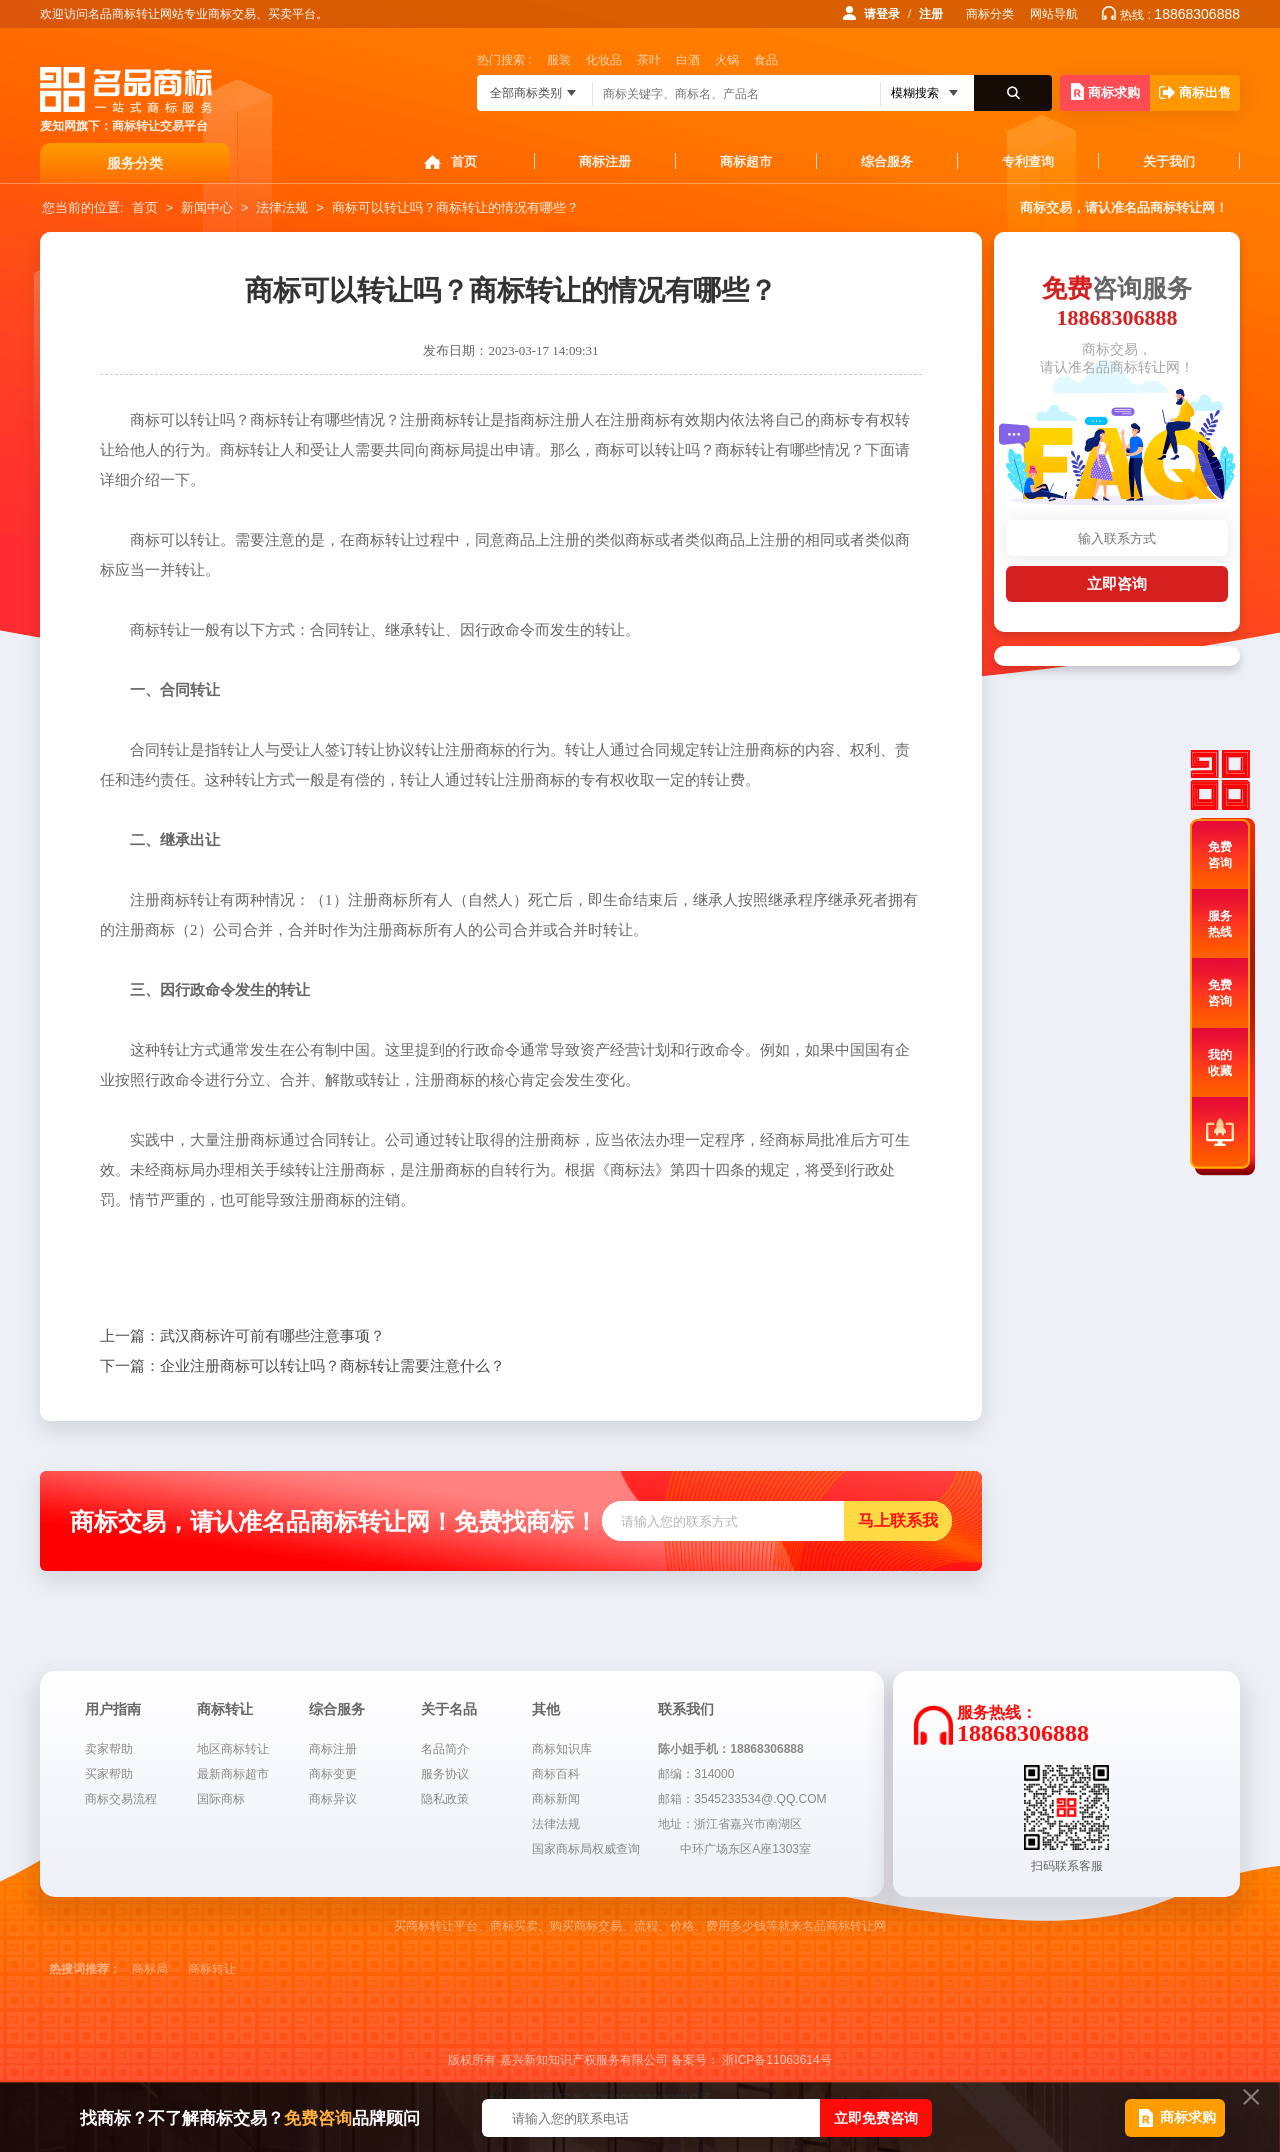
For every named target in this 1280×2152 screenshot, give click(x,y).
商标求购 (1105, 91)
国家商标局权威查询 (586, 1849)
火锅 (727, 60)
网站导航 (1054, 14)
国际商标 (221, 1799)
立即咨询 (1117, 583)
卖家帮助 (109, 1749)
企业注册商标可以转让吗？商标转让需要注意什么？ (302, 1366)
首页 (464, 161)
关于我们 (1169, 161)
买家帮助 (109, 1774)
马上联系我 (898, 1520)
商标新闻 (556, 1799)
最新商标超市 (233, 1774)
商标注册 (605, 161)
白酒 (688, 60)
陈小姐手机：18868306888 (730, 1749)
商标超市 (746, 161)
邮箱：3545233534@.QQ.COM (742, 1799)
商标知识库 (562, 1749)
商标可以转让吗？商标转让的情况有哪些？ (455, 207)
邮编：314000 (696, 1774)
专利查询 (1028, 161)
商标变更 (333, 1774)
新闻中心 (207, 207)
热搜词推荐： (85, 1969)
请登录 (882, 14)
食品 (766, 60)
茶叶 (649, 60)
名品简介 (445, 1749)
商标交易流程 (121, 1799)
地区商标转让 (233, 1749)
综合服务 (887, 161)
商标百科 (556, 1774)
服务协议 (445, 1774)
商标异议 (333, 1799)
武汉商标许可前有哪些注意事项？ (242, 1336)
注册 (931, 14)
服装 (559, 60)
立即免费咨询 (876, 2118)
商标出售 (1195, 92)
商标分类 (990, 14)
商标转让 (212, 1969)
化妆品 (604, 60)
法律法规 (282, 207)
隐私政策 (445, 1799)
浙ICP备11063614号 (776, 2060)
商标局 (150, 1969)
